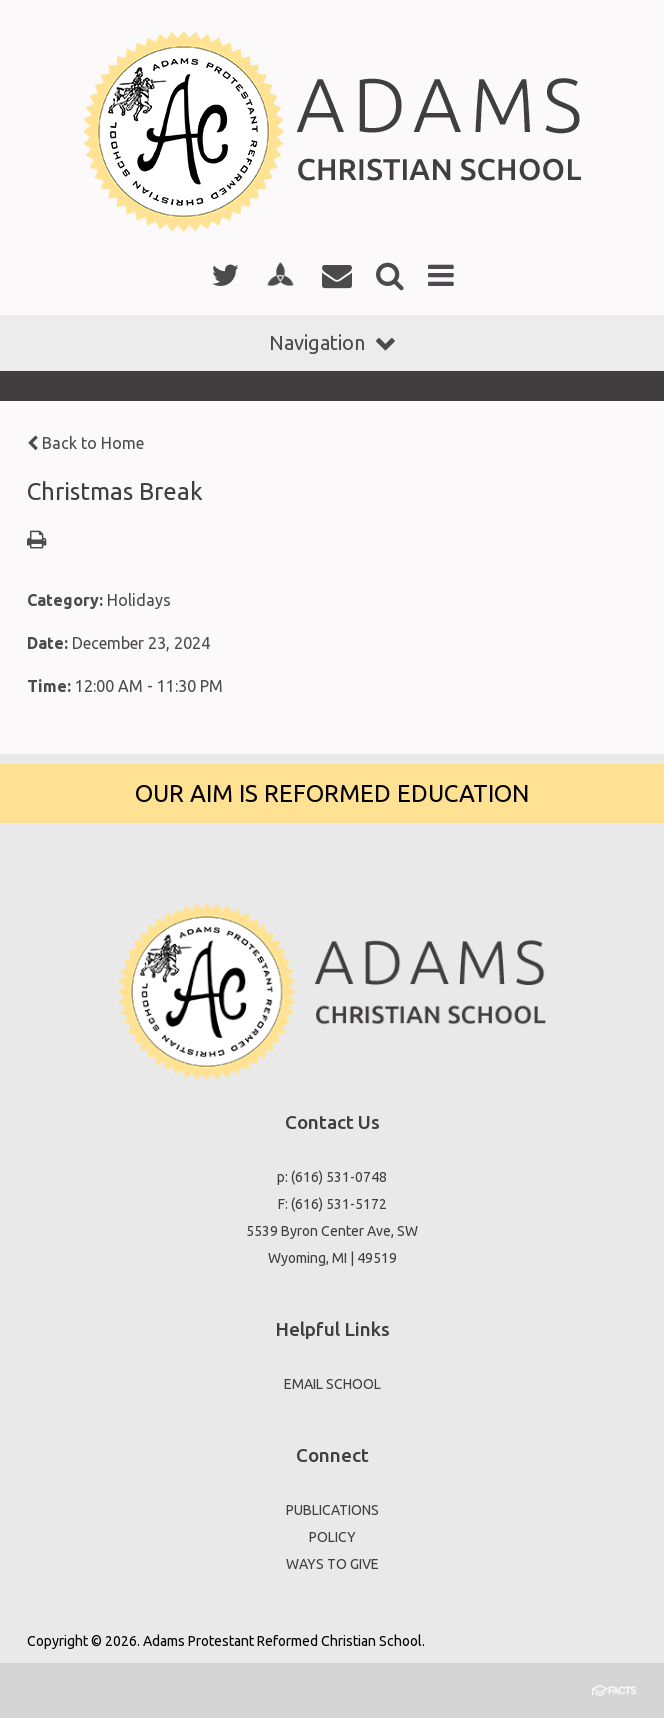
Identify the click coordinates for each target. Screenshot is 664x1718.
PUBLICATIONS (332, 1510)
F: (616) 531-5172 (332, 1204)
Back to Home (85, 443)
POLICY (332, 1537)
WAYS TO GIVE (332, 1564)
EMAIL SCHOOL (332, 1384)
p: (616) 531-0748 (332, 1177)
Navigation (332, 342)
